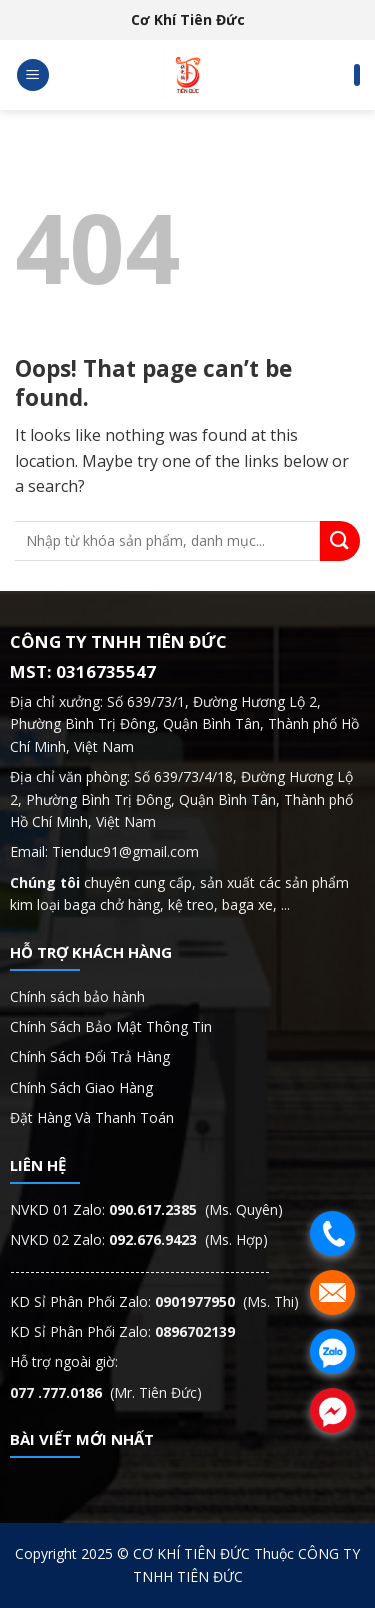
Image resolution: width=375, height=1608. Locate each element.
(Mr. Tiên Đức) (106, 1392)
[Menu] (33, 75)
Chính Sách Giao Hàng (81, 1087)
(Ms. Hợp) (188, 1239)
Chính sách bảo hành (77, 996)
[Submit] (340, 541)
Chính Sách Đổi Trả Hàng (90, 1056)
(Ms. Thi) (227, 1301)
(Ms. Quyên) (196, 1209)
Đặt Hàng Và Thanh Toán (92, 1117)
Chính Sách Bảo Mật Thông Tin (113, 1026)
